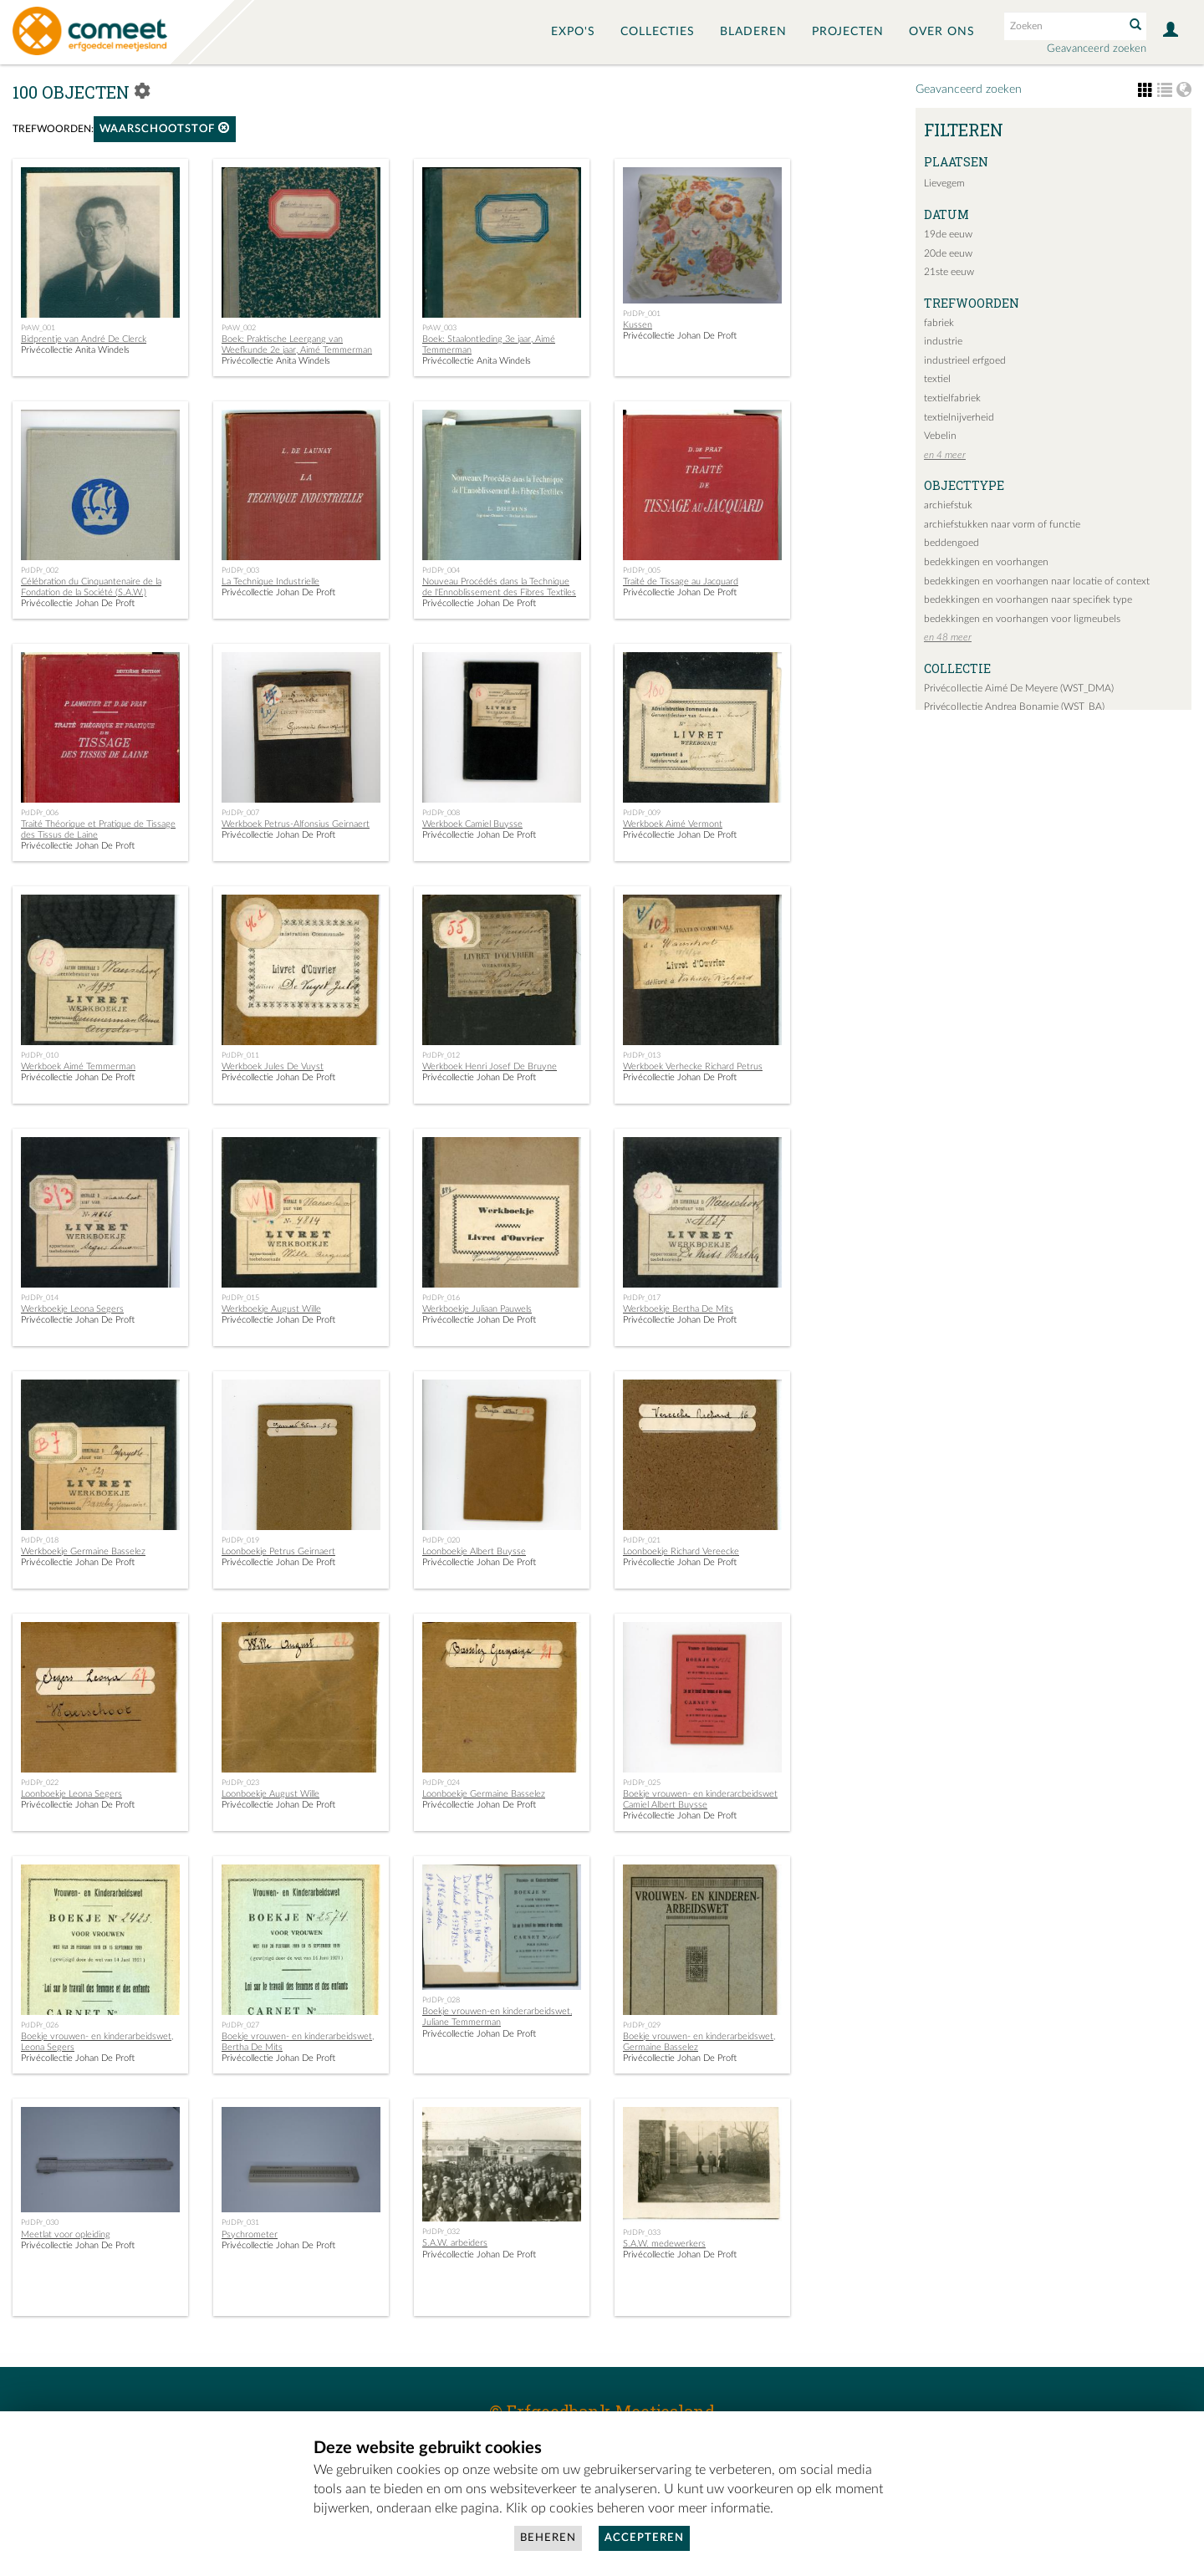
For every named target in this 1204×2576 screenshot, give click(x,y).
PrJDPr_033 (642, 2232)
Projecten (848, 32)
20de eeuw (948, 253)
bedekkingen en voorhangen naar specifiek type (1028, 599)
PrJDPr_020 (441, 1540)
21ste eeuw (949, 272)
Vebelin (940, 436)
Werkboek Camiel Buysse (472, 824)
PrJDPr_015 (240, 1297)
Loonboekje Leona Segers (71, 1793)
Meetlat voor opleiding (65, 2234)
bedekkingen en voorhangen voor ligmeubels (1022, 619)
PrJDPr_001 (642, 313)
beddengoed (951, 543)
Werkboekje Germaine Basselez (83, 1551)
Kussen (637, 324)
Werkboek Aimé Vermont (672, 824)
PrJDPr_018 (40, 1540)
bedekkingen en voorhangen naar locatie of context (1037, 581)
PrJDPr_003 (240, 570)
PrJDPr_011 (240, 1055)
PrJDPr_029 (642, 2025)
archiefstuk (948, 505)
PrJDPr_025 (642, 1782)
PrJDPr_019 (240, 1540)
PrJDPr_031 (240, 2222)
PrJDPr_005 (642, 570)
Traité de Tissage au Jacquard (680, 581)
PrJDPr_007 (240, 813)
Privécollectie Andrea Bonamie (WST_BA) (1014, 706)
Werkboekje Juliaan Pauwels (477, 1309)
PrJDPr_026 (40, 2025)
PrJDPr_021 (642, 1540)
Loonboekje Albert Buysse (474, 1551)
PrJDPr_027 (240, 2025)
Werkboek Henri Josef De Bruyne (489, 1066)
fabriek (939, 323)
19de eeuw (948, 234)
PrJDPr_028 (441, 2000)
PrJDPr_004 (441, 570)
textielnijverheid (959, 417)
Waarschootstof (164, 128)
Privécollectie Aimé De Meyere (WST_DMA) (1019, 688)
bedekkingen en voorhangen (986, 562)
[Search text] (1062, 26)
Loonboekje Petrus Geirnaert (278, 1551)
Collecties (657, 32)
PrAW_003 (439, 328)
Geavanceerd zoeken (1096, 48)
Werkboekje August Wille (271, 1309)
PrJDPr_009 (642, 813)
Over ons (942, 32)
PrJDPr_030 (40, 2222)
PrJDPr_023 (240, 1782)
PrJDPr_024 (441, 1782)
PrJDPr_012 (441, 1055)
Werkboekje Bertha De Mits (678, 1309)
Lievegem (944, 183)
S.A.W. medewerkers (664, 2243)
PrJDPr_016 (441, 1297)
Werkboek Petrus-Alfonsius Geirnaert (296, 824)
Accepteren (644, 2538)
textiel (937, 379)
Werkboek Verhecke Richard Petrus (693, 1066)
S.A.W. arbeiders (454, 2242)
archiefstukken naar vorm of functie (1002, 524)
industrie (943, 341)
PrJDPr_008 (441, 813)
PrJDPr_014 (40, 1297)
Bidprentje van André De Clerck (83, 339)
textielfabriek (952, 398)
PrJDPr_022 (40, 1782)
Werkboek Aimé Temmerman (78, 1066)
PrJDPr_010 (40, 1055)
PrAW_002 (239, 328)
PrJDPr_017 (642, 1297)
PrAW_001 (38, 328)
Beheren (548, 2538)
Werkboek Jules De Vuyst (273, 1066)
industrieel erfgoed (965, 360)
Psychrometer (250, 2234)
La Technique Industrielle (270, 581)
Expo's (573, 32)
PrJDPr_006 (40, 813)
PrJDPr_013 (642, 1055)
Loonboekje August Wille (270, 1793)
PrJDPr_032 (441, 2231)
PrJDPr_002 (40, 570)
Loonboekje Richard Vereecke (681, 1551)
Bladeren (753, 32)
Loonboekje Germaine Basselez (483, 1793)
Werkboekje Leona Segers (72, 1309)
